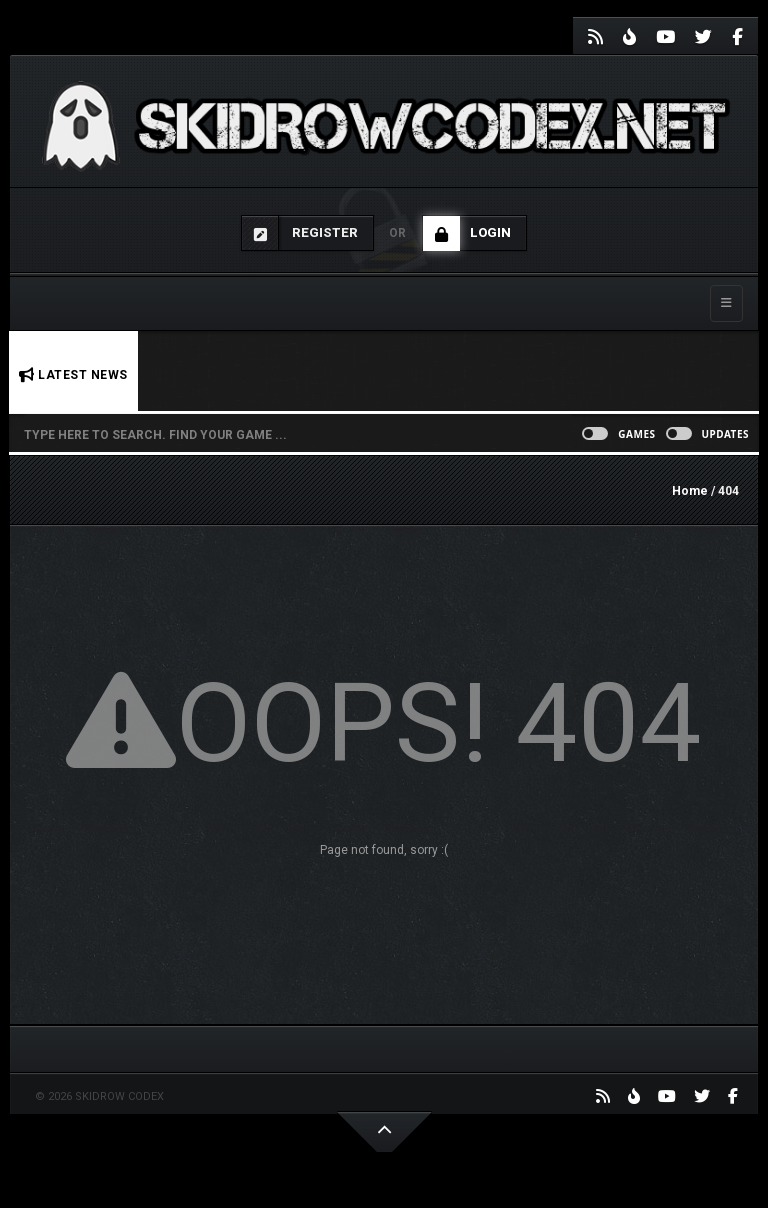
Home (690, 491)
